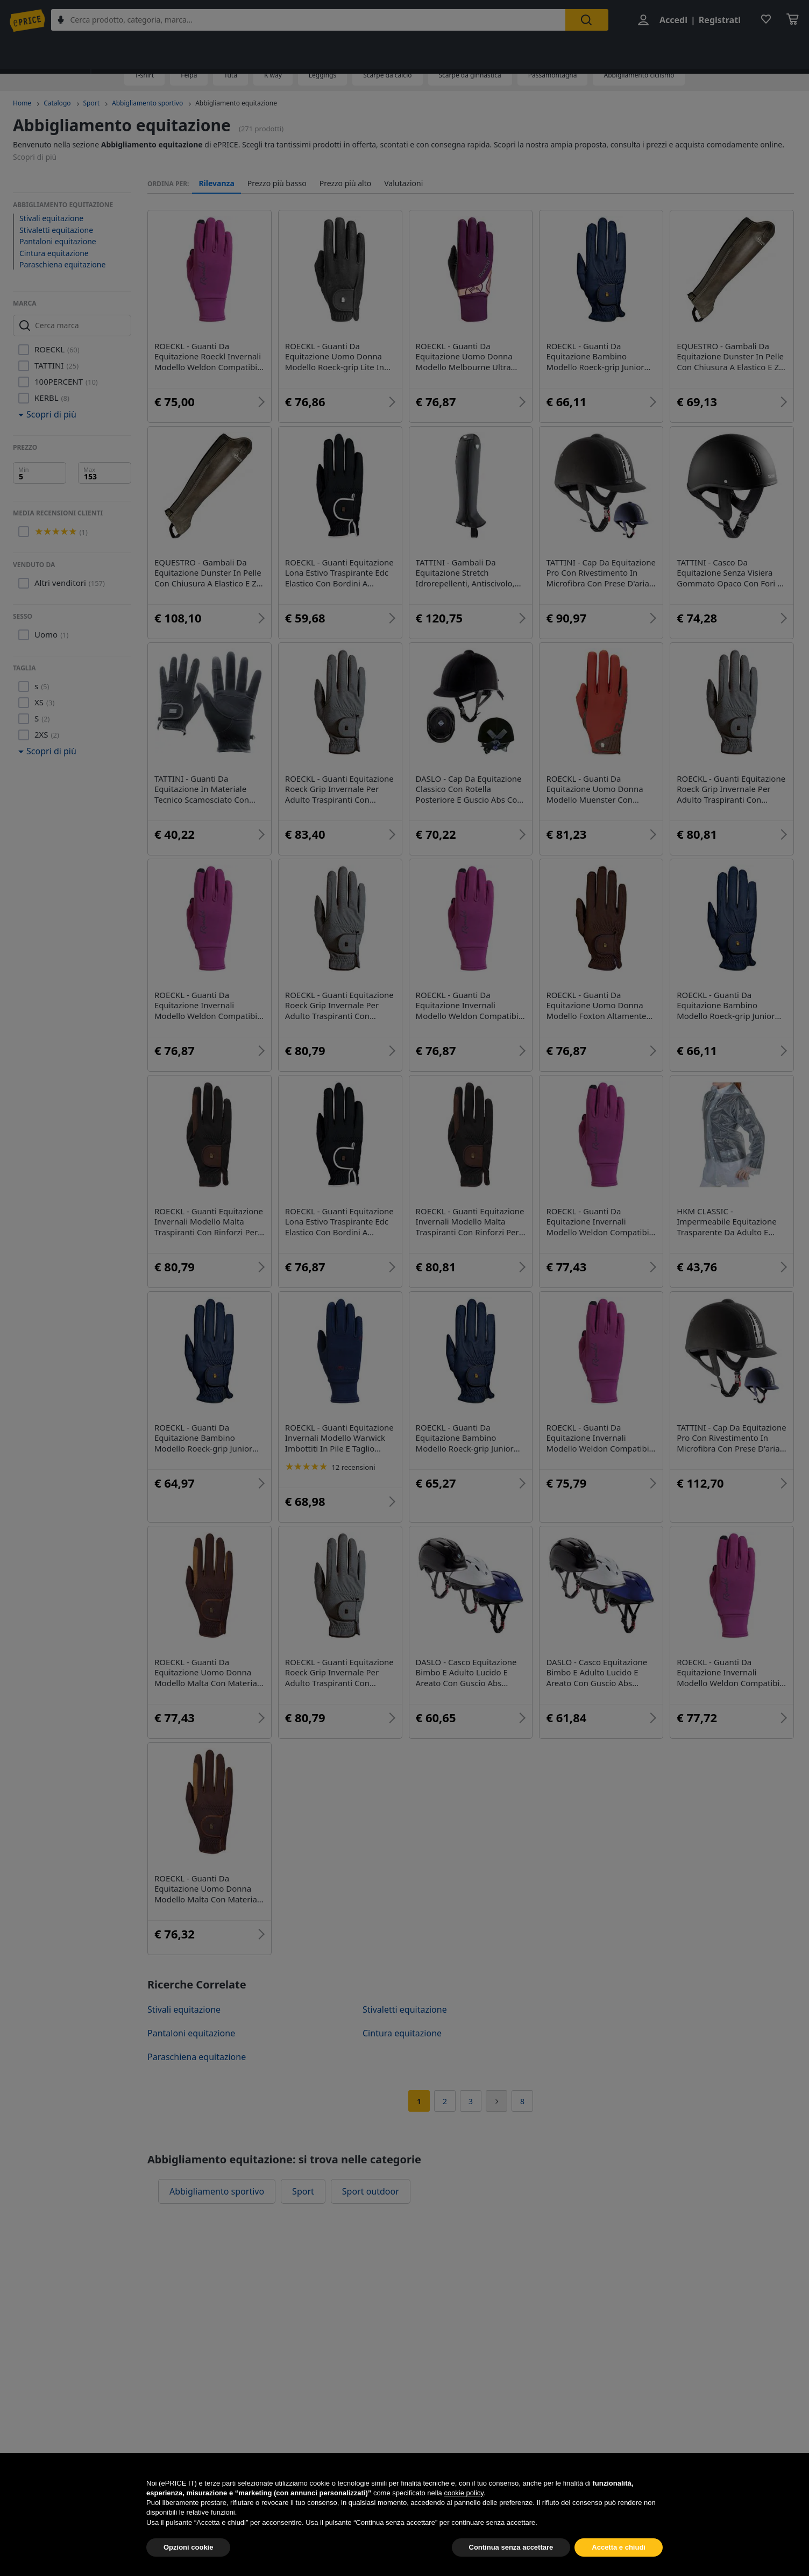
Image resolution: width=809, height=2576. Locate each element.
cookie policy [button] (463, 2517)
